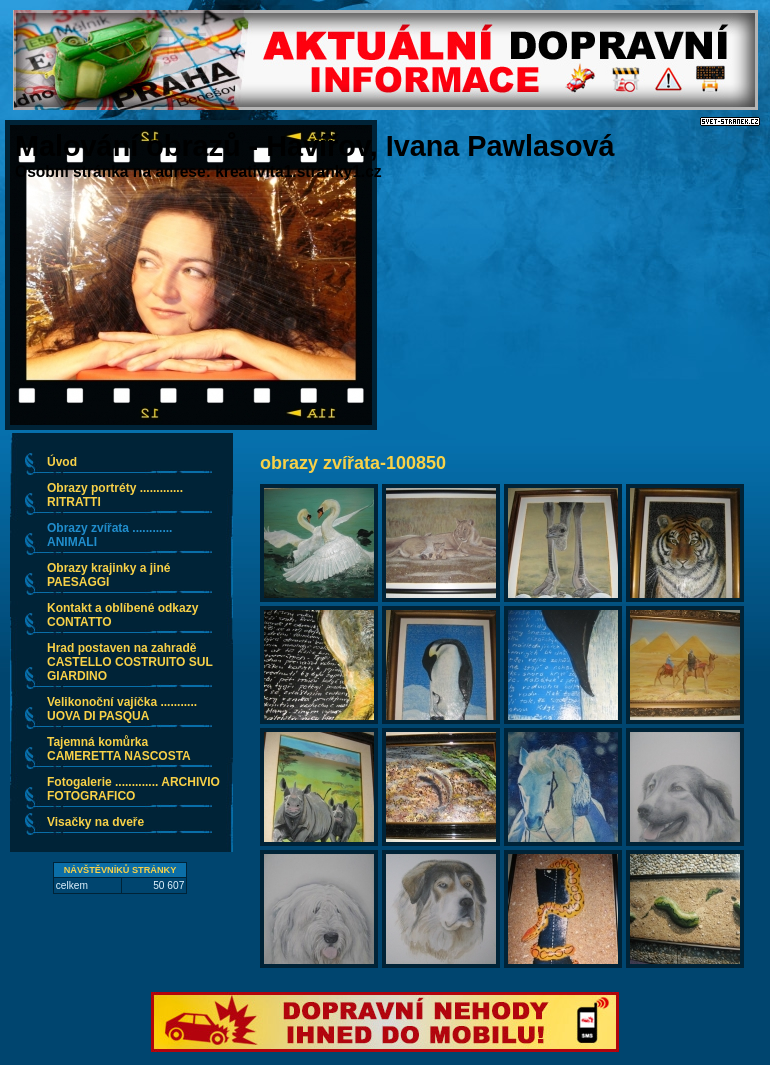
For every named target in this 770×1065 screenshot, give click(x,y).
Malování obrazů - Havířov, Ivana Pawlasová (315, 146)
